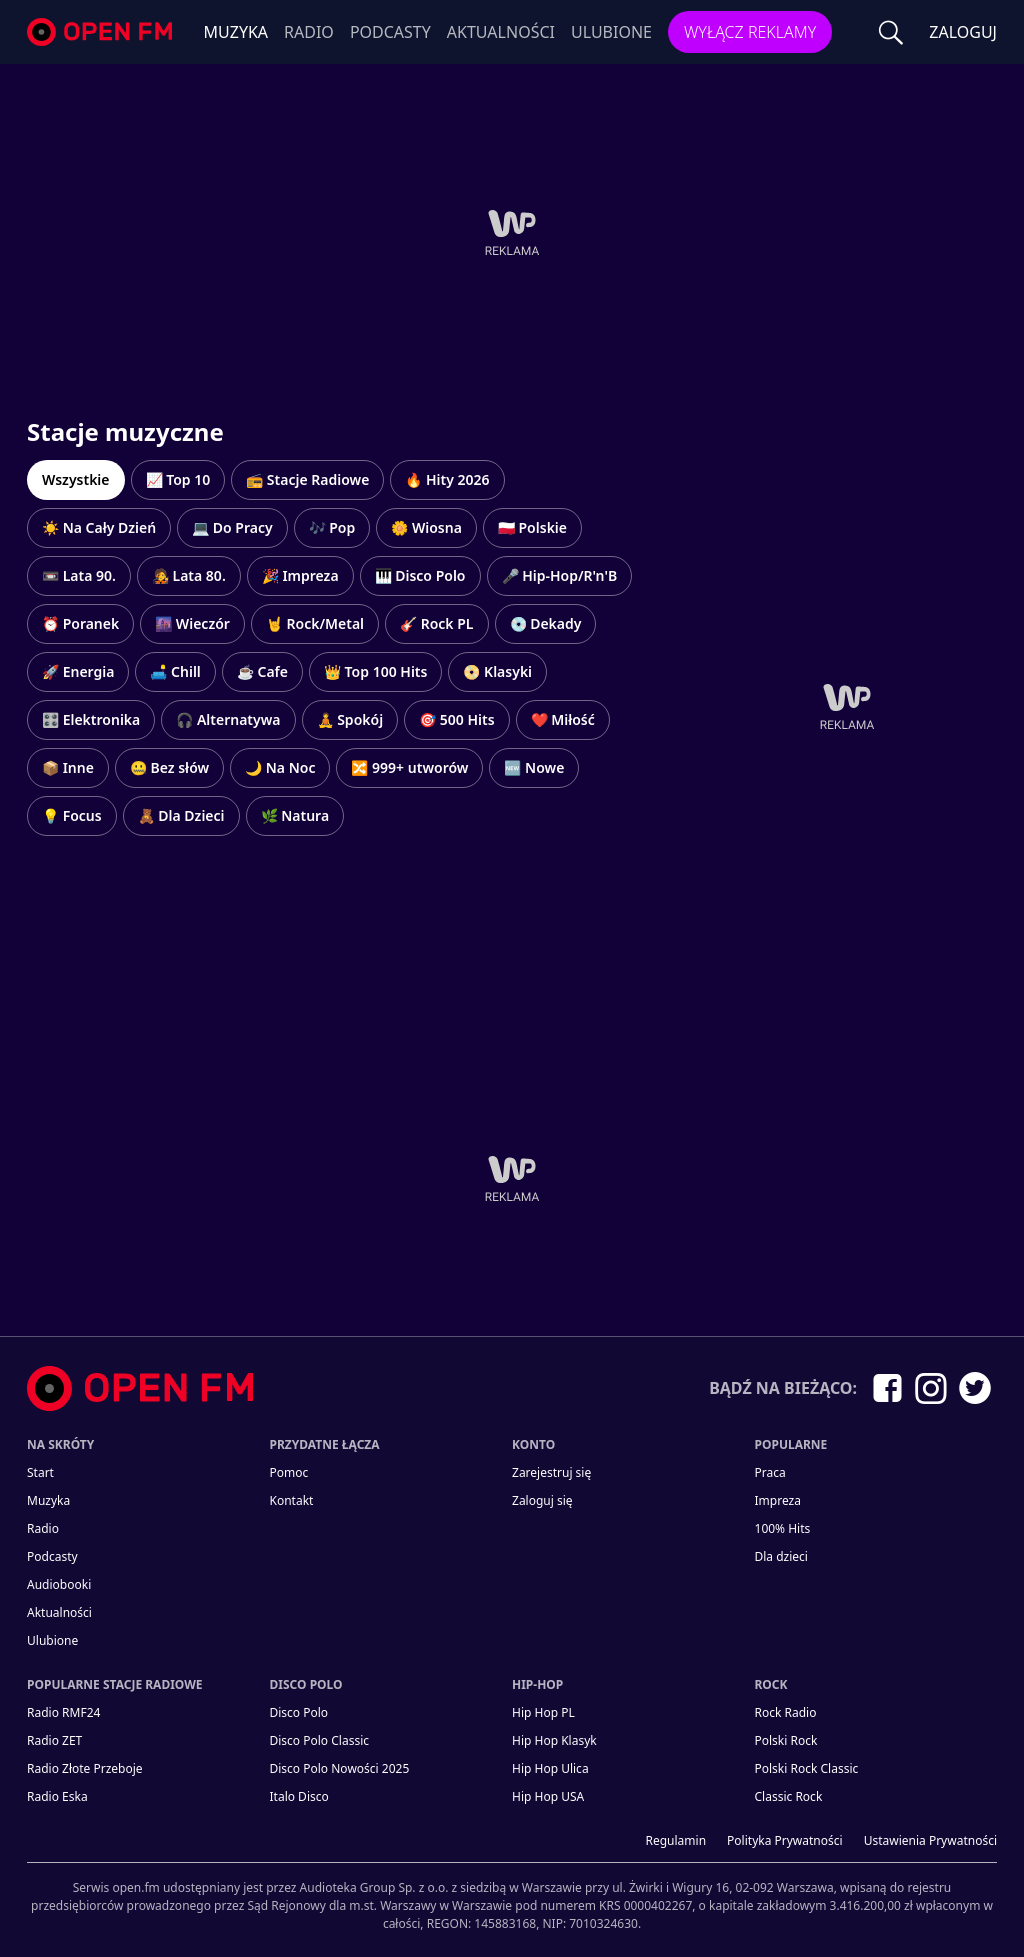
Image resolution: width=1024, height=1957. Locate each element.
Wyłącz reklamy (750, 32)
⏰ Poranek (80, 623)
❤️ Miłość (563, 719)
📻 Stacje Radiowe (307, 479)
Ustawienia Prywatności (930, 1840)
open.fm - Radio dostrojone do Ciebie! (102, 32)
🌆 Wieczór (192, 623)
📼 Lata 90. (79, 575)
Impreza (778, 1500)
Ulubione (611, 32)
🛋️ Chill (175, 671)
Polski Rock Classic (807, 1768)
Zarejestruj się (551, 1472)
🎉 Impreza (300, 575)
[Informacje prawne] (512, 1897)
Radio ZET (54, 1740)
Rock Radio (786, 1712)
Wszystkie (76, 479)
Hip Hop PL (543, 1712)
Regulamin (676, 1840)
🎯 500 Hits (456, 719)
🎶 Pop (332, 527)
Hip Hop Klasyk (554, 1740)
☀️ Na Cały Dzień (99, 527)
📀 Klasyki (497, 671)
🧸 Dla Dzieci (181, 815)
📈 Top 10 (178, 479)
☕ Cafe (262, 671)
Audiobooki (59, 1584)
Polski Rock (786, 1740)
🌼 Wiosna (426, 527)
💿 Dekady (546, 623)
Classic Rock (789, 1796)
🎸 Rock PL (436, 623)
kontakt (292, 1500)
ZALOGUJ (963, 32)
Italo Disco (299, 1796)
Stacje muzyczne (125, 431)
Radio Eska (57, 1796)
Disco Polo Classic (320, 1740)
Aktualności (501, 32)
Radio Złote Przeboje (85, 1768)
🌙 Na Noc (280, 767)
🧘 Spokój (350, 719)
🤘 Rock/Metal (315, 623)
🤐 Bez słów (169, 767)
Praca (770, 1472)
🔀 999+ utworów (409, 767)
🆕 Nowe (534, 767)
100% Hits (783, 1528)
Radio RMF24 (63, 1712)
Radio (309, 32)
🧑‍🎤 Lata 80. (189, 575)
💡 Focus (72, 815)
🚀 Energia (78, 671)
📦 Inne (68, 767)
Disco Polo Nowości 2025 (340, 1768)
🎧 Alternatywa (228, 719)
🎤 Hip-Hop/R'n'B (560, 575)
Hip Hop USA (548, 1796)
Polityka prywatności (785, 1840)
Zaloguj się (542, 1500)
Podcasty (390, 32)
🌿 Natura (295, 815)
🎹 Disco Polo (420, 575)
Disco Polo (299, 1712)
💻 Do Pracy (232, 527)
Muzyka (236, 32)
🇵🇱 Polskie (532, 527)
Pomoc (289, 1472)
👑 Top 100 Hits (375, 671)
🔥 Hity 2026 (447, 479)
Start (40, 1472)
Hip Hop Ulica (550, 1768)
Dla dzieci (781, 1556)
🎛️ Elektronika (91, 719)
